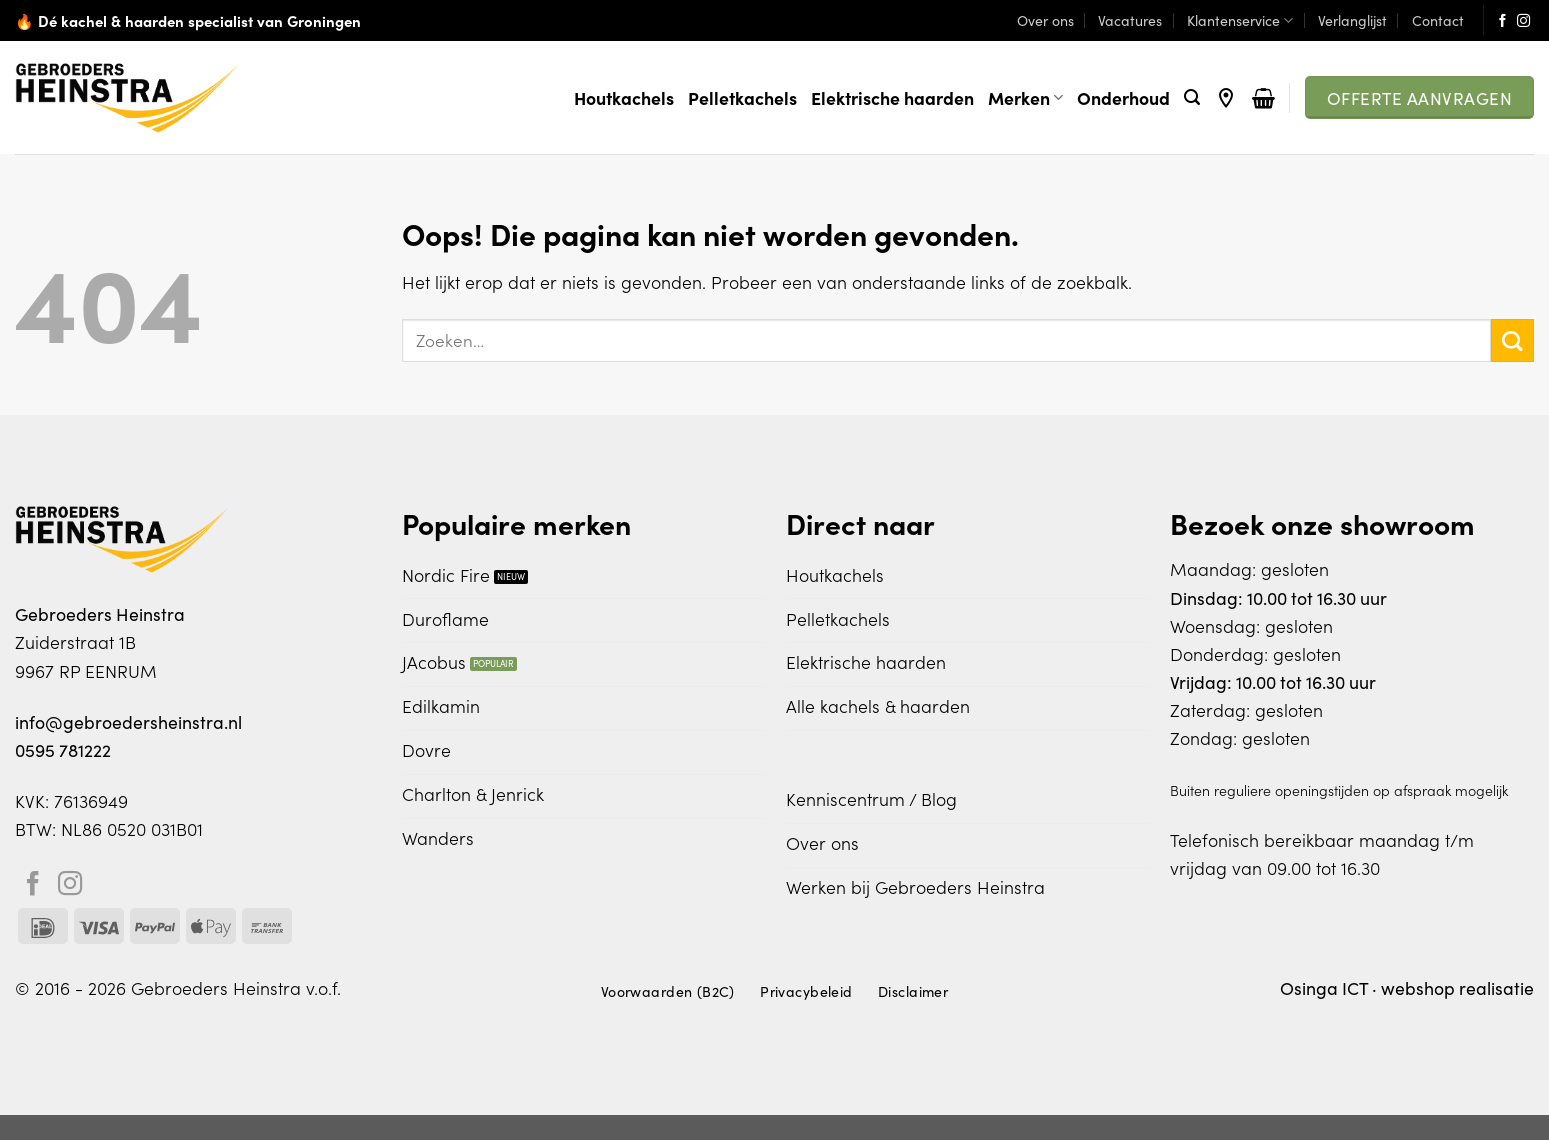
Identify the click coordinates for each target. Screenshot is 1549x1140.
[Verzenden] (1512, 340)
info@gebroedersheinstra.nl (128, 721)
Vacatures (1130, 20)
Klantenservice (1240, 20)
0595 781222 (63, 749)
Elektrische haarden (892, 97)
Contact (1438, 20)
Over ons (1045, 20)
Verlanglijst (1352, 20)
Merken (1025, 97)
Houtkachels (624, 97)
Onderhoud (1123, 97)
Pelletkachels (742, 97)
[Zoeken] (1192, 97)
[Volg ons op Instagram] (1523, 21)
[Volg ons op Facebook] (1502, 21)
